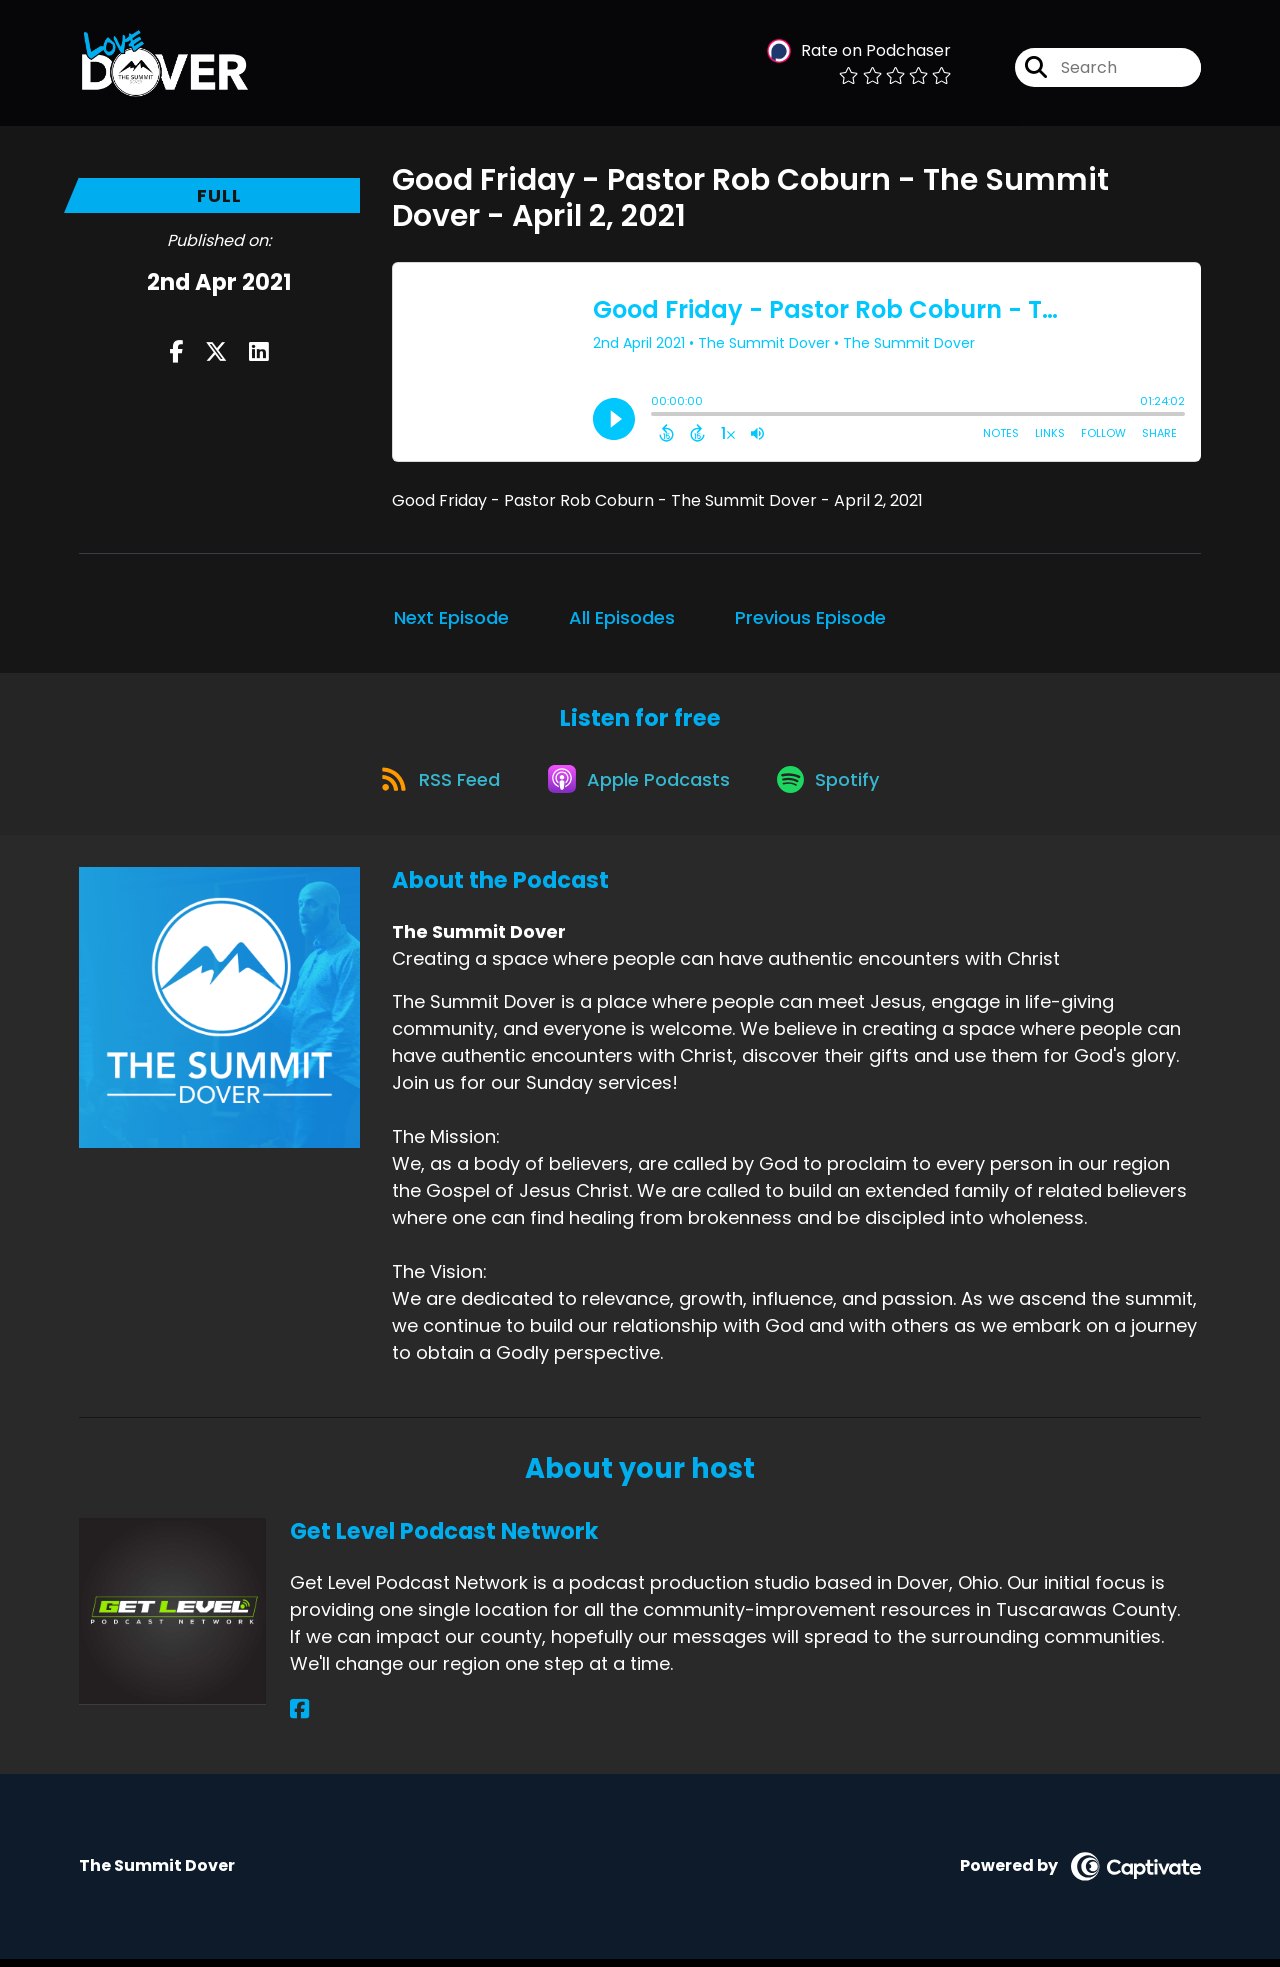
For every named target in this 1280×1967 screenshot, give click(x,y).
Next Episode (451, 617)
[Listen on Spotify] (835, 785)
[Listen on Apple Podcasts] (639, 786)
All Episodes (622, 617)
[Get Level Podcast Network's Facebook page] (299, 1717)
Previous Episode (810, 617)
